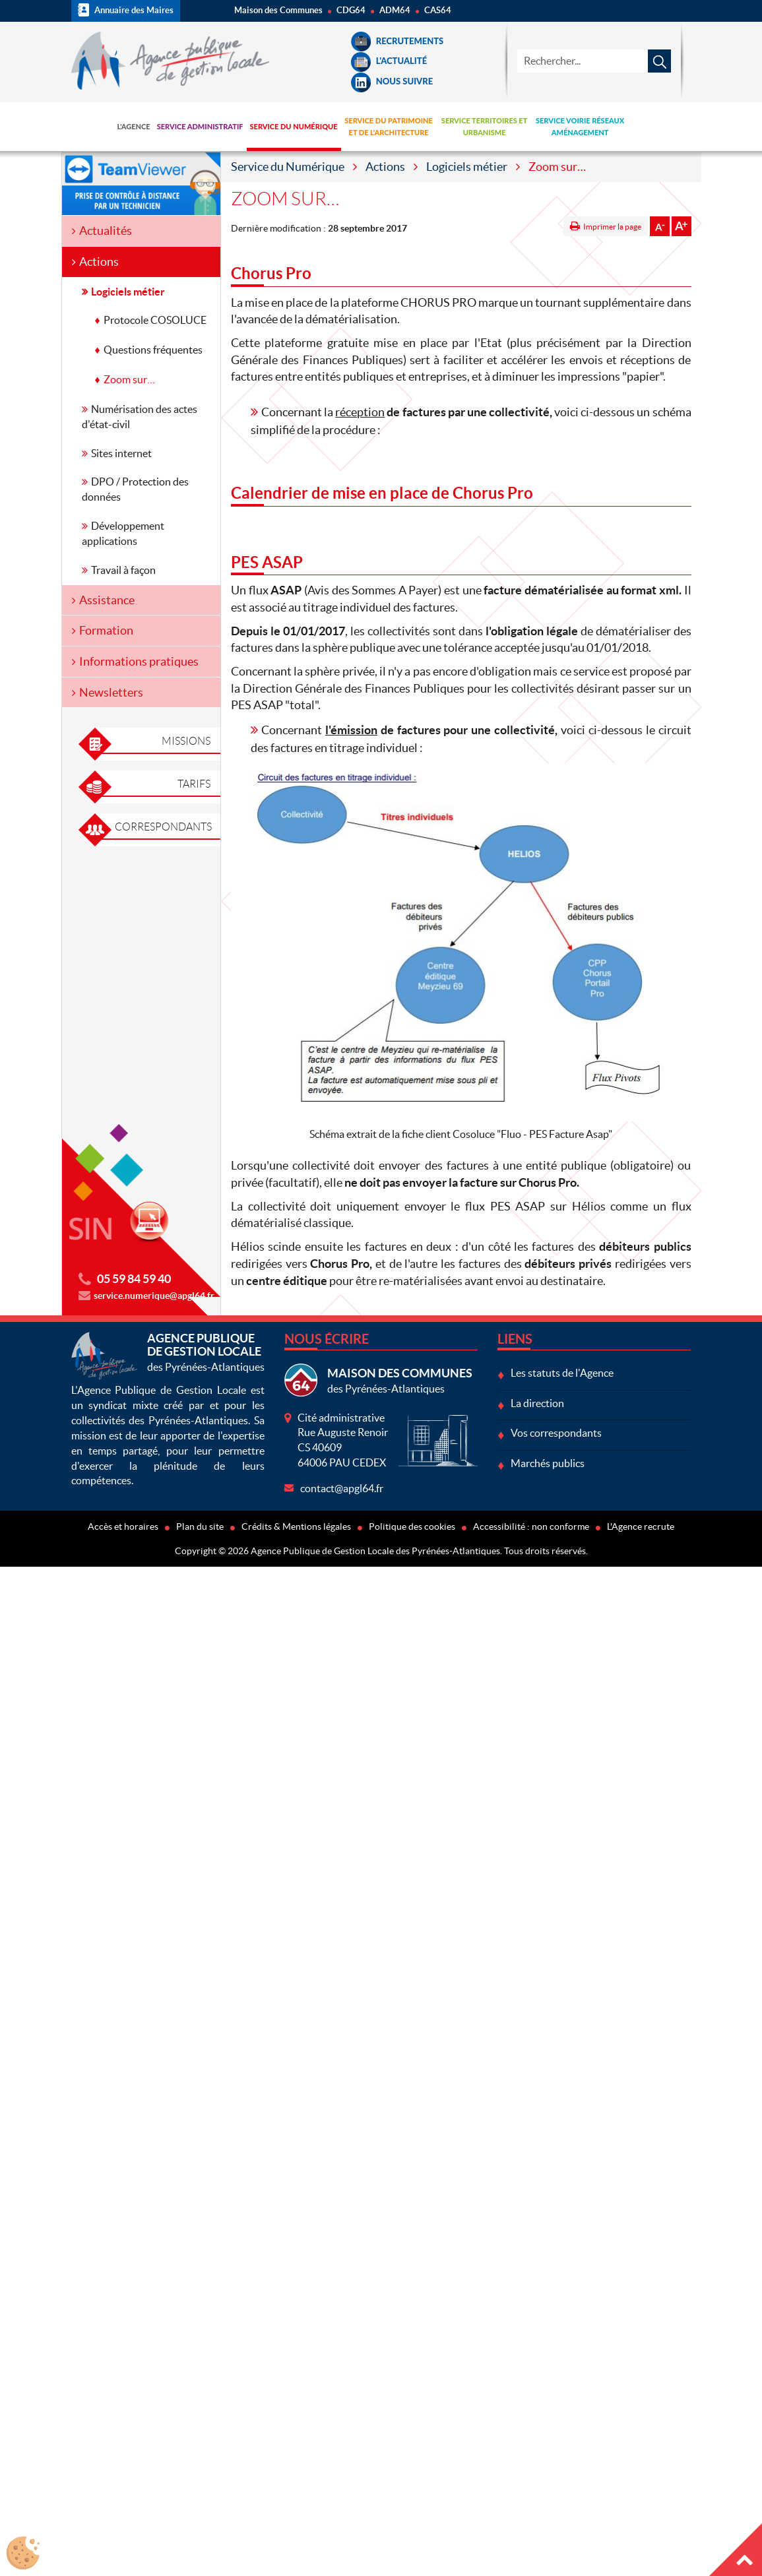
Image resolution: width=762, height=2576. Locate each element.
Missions (186, 741)
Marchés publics (548, 1463)
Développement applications (123, 533)
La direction (537, 1403)
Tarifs (193, 784)
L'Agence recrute (640, 1526)
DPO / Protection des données (135, 489)
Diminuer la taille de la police (660, 226)
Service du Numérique (287, 166)
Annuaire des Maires (126, 9)
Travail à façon (123, 570)
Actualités (105, 230)
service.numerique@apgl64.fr (154, 1296)
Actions (385, 166)
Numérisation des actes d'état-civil (139, 416)
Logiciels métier (466, 166)
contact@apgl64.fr (341, 1488)
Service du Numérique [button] (294, 126)
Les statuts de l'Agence (562, 1373)
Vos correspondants (556, 1433)
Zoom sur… (129, 379)
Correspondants (163, 826)
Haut (735, 2549)
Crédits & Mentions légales (296, 1526)
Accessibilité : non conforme (531, 1526)
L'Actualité (389, 60)
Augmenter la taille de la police (681, 226)
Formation (106, 630)
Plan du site (200, 1526)
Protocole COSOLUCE (155, 320)
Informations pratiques (139, 661)
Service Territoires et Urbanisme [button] (484, 126)
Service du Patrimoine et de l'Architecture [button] (388, 126)
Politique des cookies (412, 1526)
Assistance (107, 600)
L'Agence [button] (133, 126)
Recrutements (397, 41)
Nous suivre (392, 81)
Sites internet (121, 453)
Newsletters (111, 692)
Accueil (92, 126)
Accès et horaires (123, 1526)
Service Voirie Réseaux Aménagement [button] (580, 126)
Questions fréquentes (153, 350)
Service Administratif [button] (200, 126)
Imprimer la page (612, 226)
